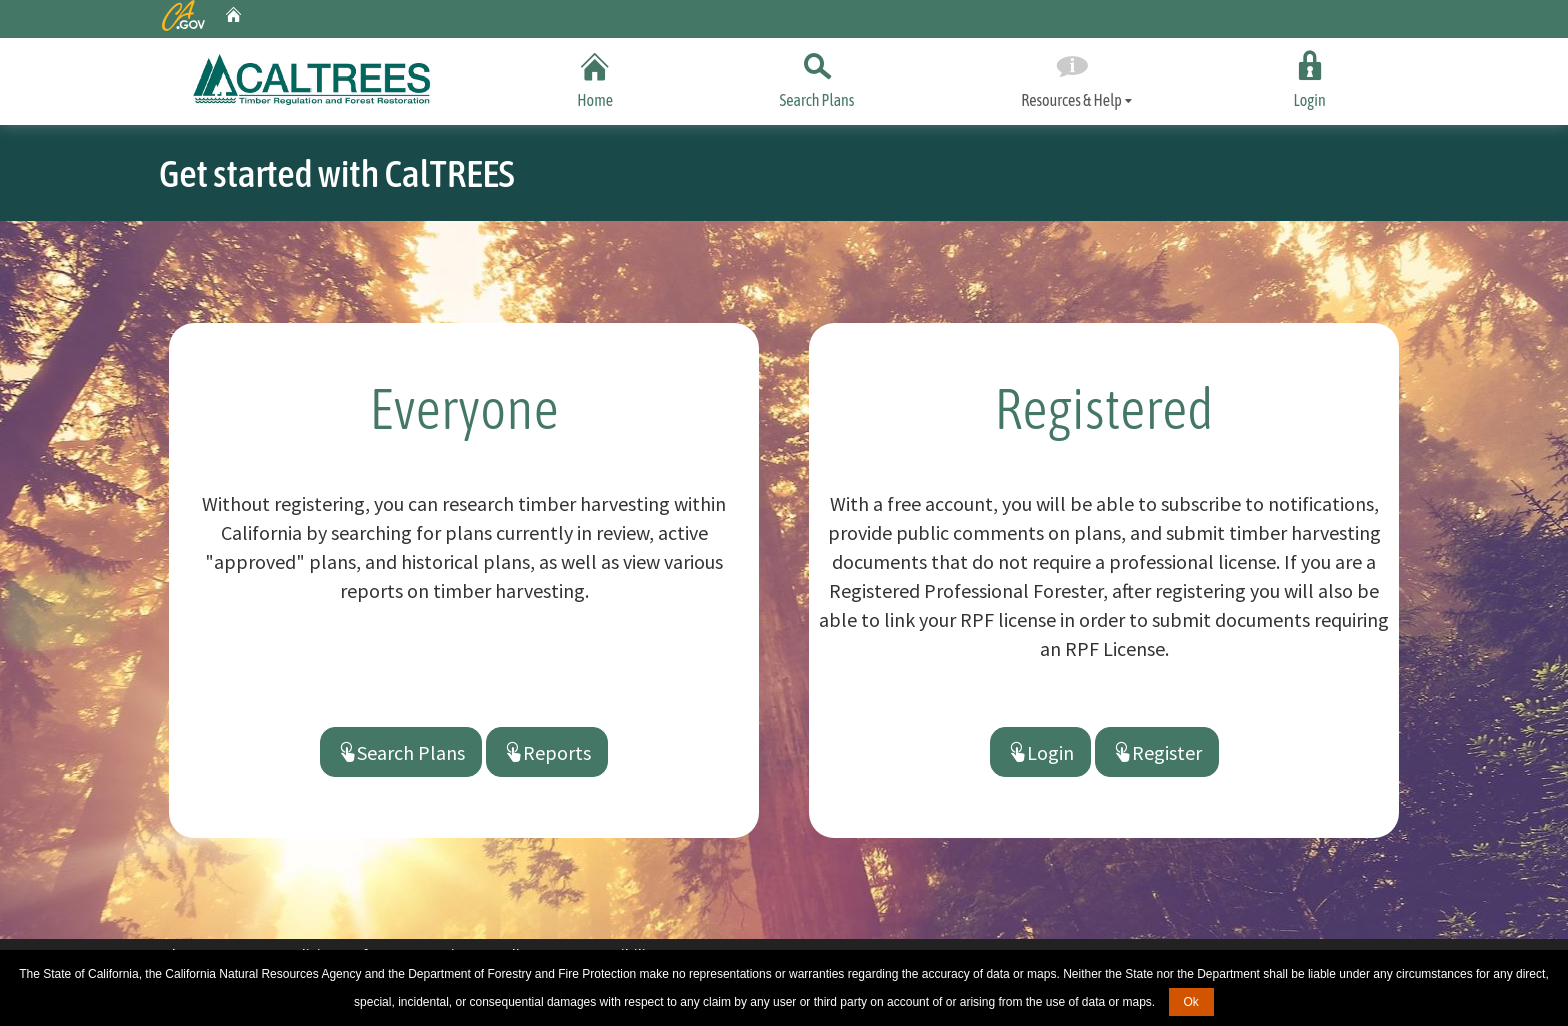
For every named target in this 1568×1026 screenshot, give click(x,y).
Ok (1191, 1002)
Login (1309, 76)
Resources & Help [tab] (1071, 77)
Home (595, 76)
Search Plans (817, 76)
